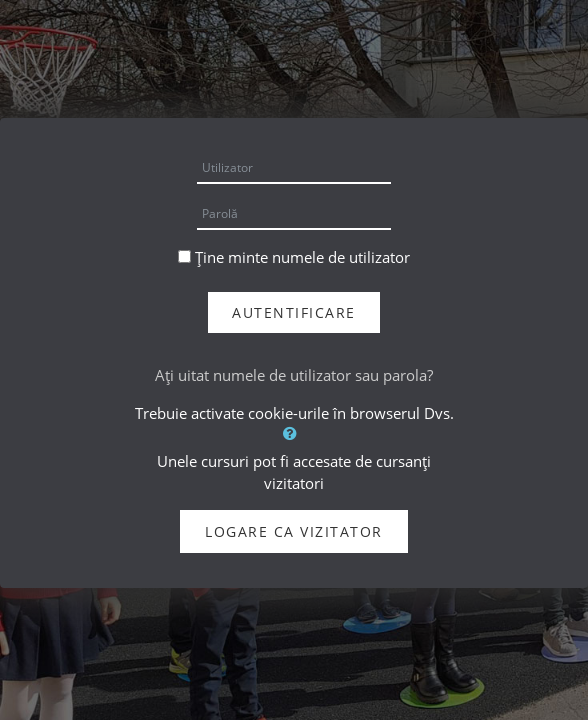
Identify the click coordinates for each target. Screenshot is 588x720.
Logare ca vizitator (294, 531)
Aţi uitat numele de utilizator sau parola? (294, 375)
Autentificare (294, 312)
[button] (294, 433)
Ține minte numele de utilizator (302, 257)
